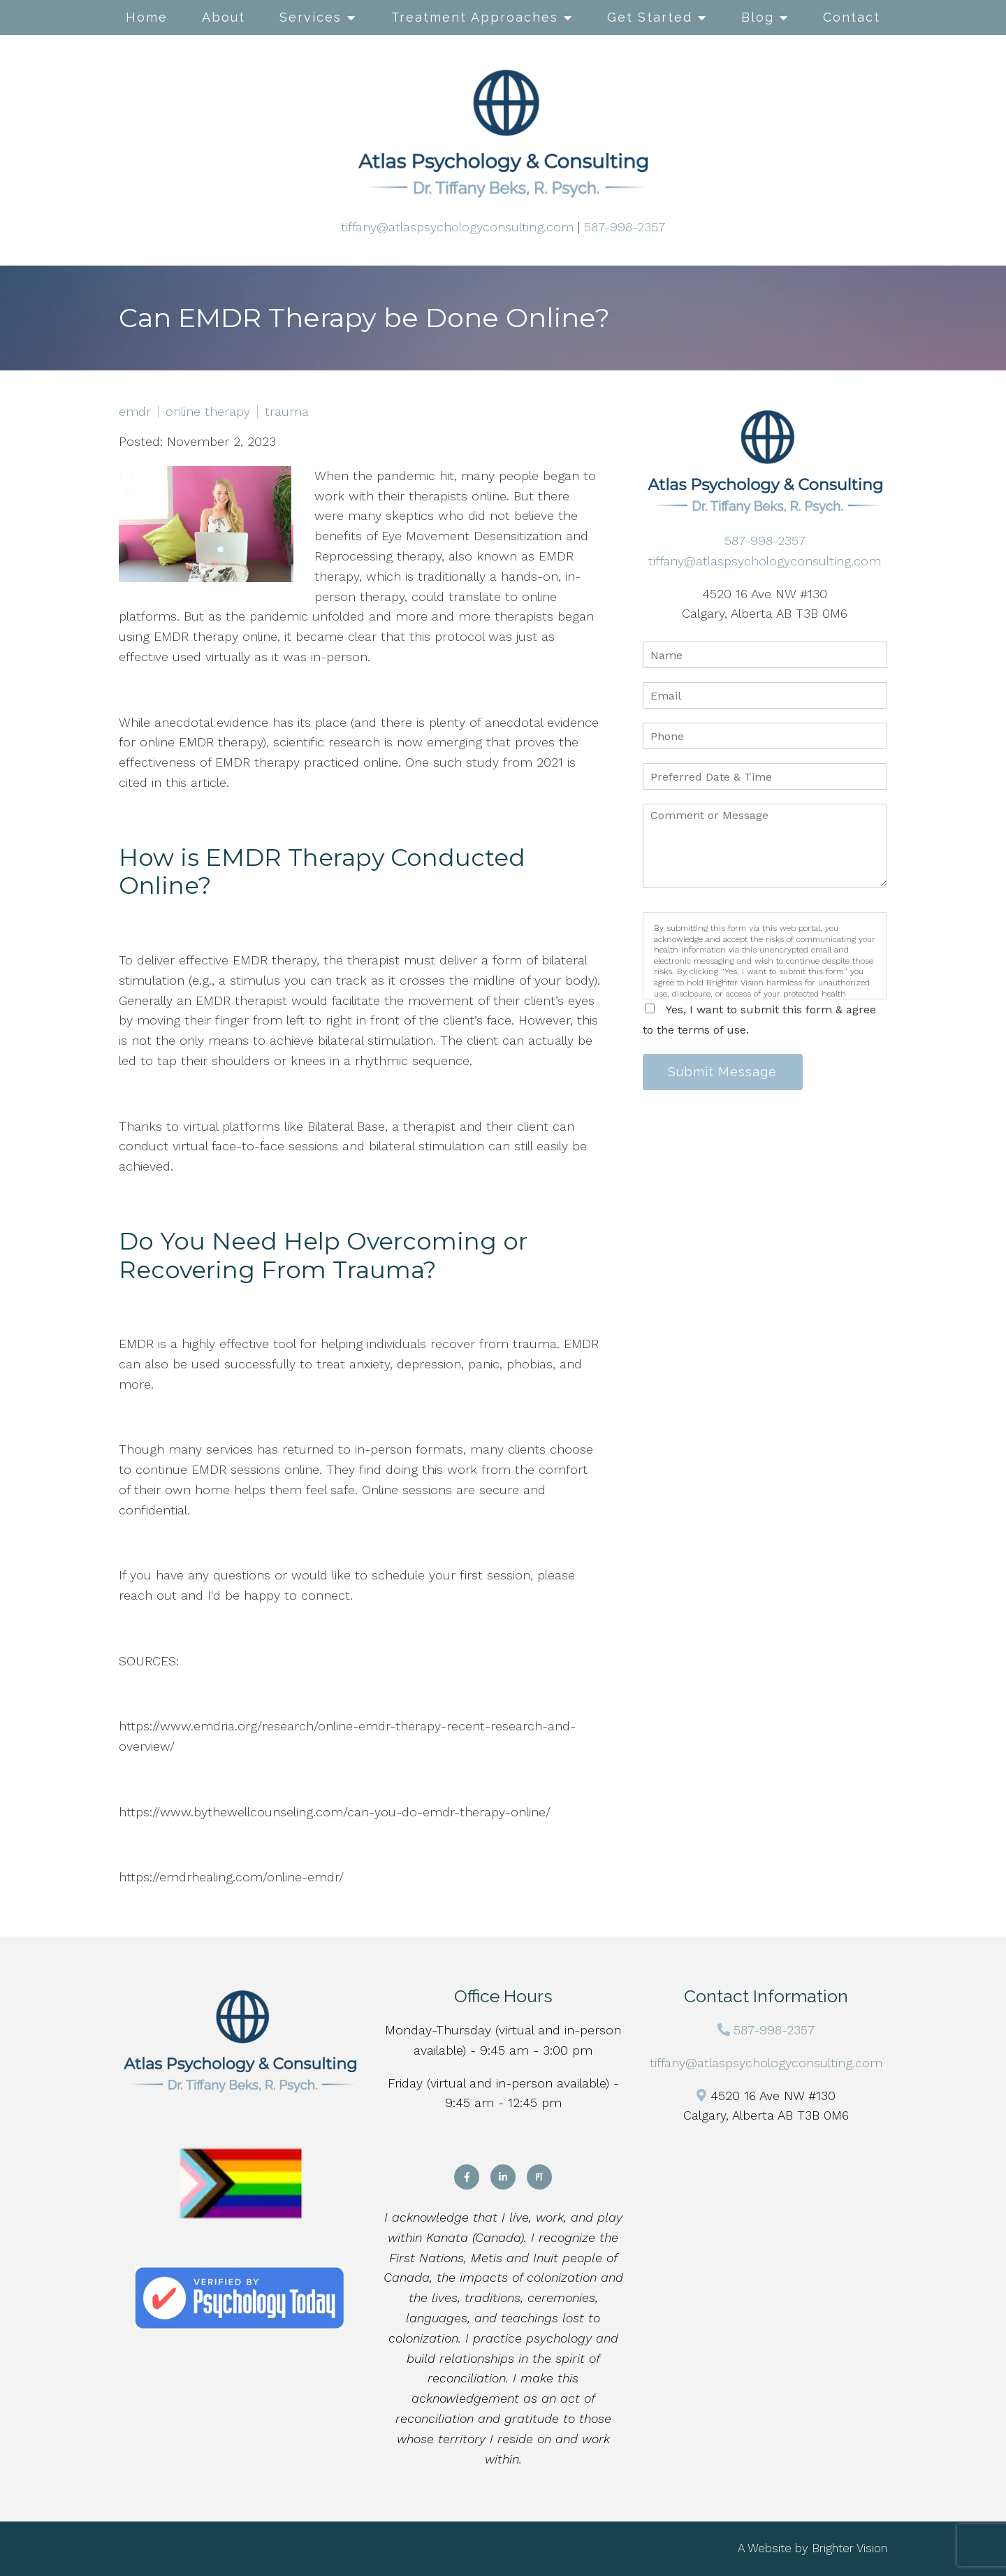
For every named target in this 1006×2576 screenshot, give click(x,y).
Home (147, 17)
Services (310, 17)
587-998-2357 (624, 226)
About (223, 17)
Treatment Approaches (474, 17)
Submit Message (723, 1071)
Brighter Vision (849, 2548)
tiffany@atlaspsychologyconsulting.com (457, 226)
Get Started (649, 17)
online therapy (208, 411)
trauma (287, 411)
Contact (851, 17)
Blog (757, 17)
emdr (135, 411)
